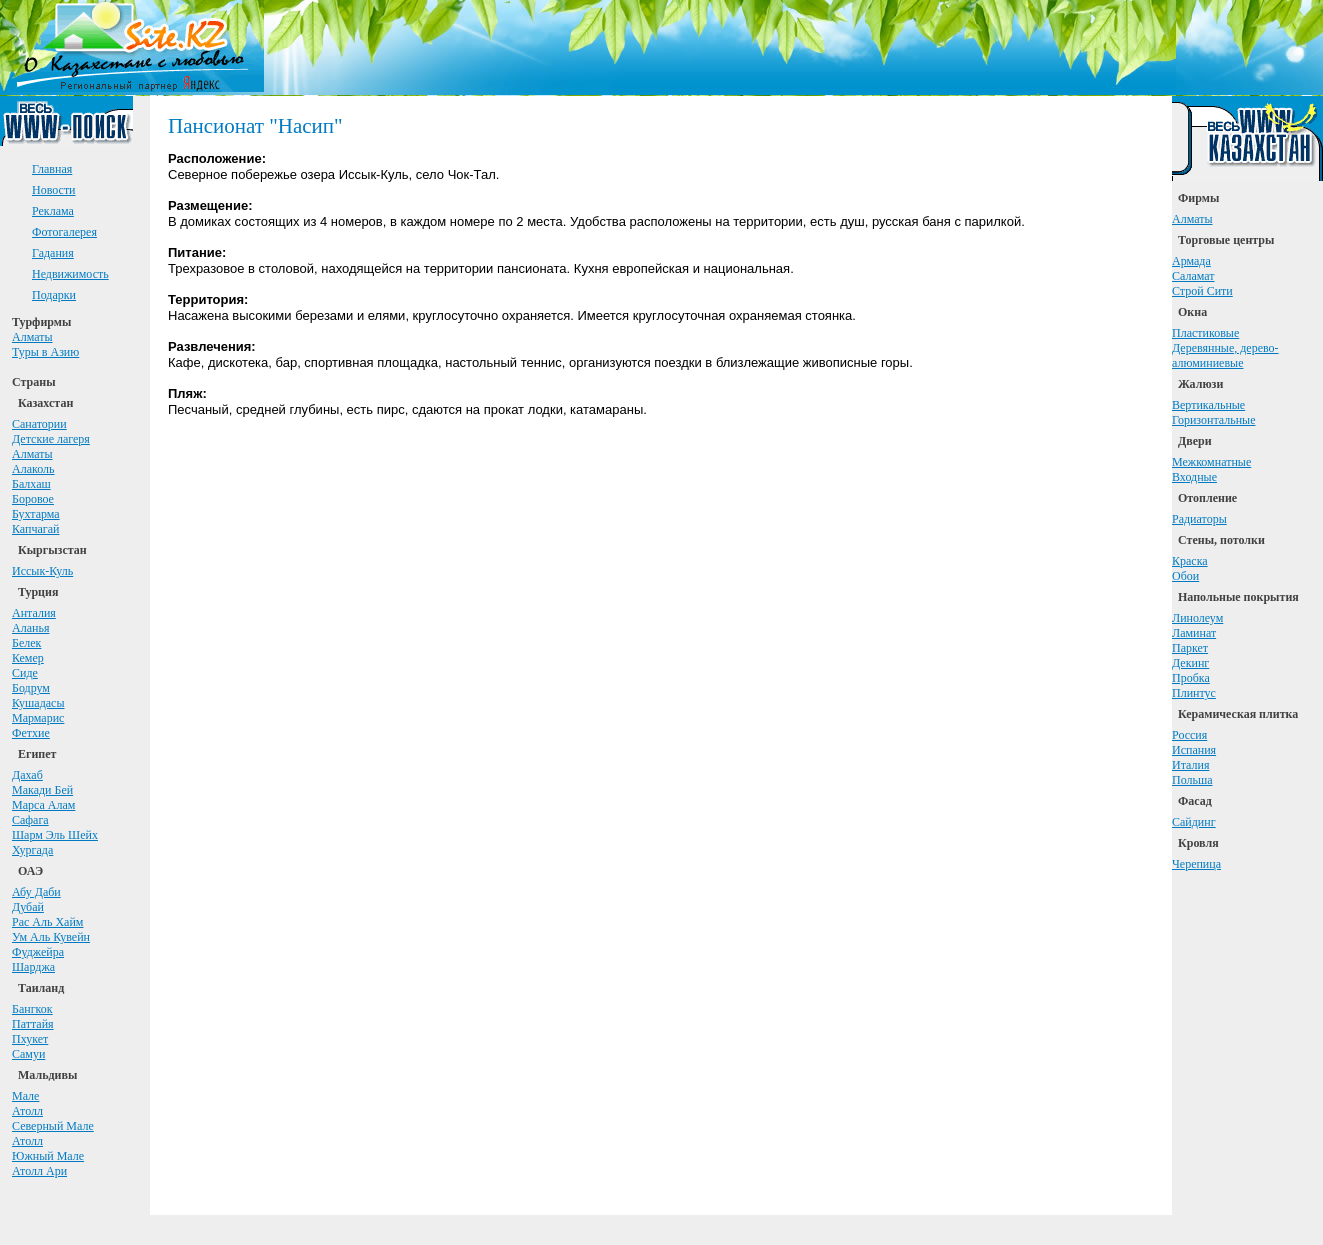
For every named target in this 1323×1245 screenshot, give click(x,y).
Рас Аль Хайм (47, 922)
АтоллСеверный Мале (53, 1118)
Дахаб (27, 775)
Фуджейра (38, 952)
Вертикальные (1208, 405)
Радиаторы (1199, 519)
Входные (1194, 477)
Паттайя (33, 1024)
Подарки (54, 295)
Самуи (28, 1054)
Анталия (34, 613)
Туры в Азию (45, 352)
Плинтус (1194, 693)
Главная (52, 169)
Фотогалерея (64, 232)
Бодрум (31, 688)
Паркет (1190, 648)
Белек (26, 643)
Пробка (1191, 678)
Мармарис (38, 718)
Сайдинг (1194, 822)
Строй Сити (1202, 291)
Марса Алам (43, 805)
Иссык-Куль (42, 571)
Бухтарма (36, 514)
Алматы (32, 337)
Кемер (28, 658)
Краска (1190, 561)
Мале (25, 1096)
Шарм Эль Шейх (55, 835)
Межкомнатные (1211, 462)
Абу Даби (36, 892)
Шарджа (33, 967)
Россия (1189, 735)
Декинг (1190, 663)
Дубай (28, 907)
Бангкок (32, 1009)
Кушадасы (38, 703)
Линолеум (1197, 618)
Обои (1185, 576)
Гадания (53, 253)
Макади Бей (42, 790)
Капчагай (35, 529)
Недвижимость (70, 274)
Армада (1191, 261)
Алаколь (33, 469)
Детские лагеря (51, 439)
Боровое (33, 499)
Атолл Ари (39, 1171)
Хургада (32, 850)
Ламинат (1194, 633)
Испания (1194, 750)
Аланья (30, 628)
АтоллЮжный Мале (48, 1148)
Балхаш (31, 484)
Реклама (53, 211)
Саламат (1193, 276)
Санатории (39, 424)
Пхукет (30, 1039)
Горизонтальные (1214, 420)
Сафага (30, 820)
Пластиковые (1205, 333)
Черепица (1196, 864)
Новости (54, 190)
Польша (1192, 780)
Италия (1190, 765)
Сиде (25, 673)
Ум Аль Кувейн (51, 937)
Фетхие (31, 733)
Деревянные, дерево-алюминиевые (1225, 355)
